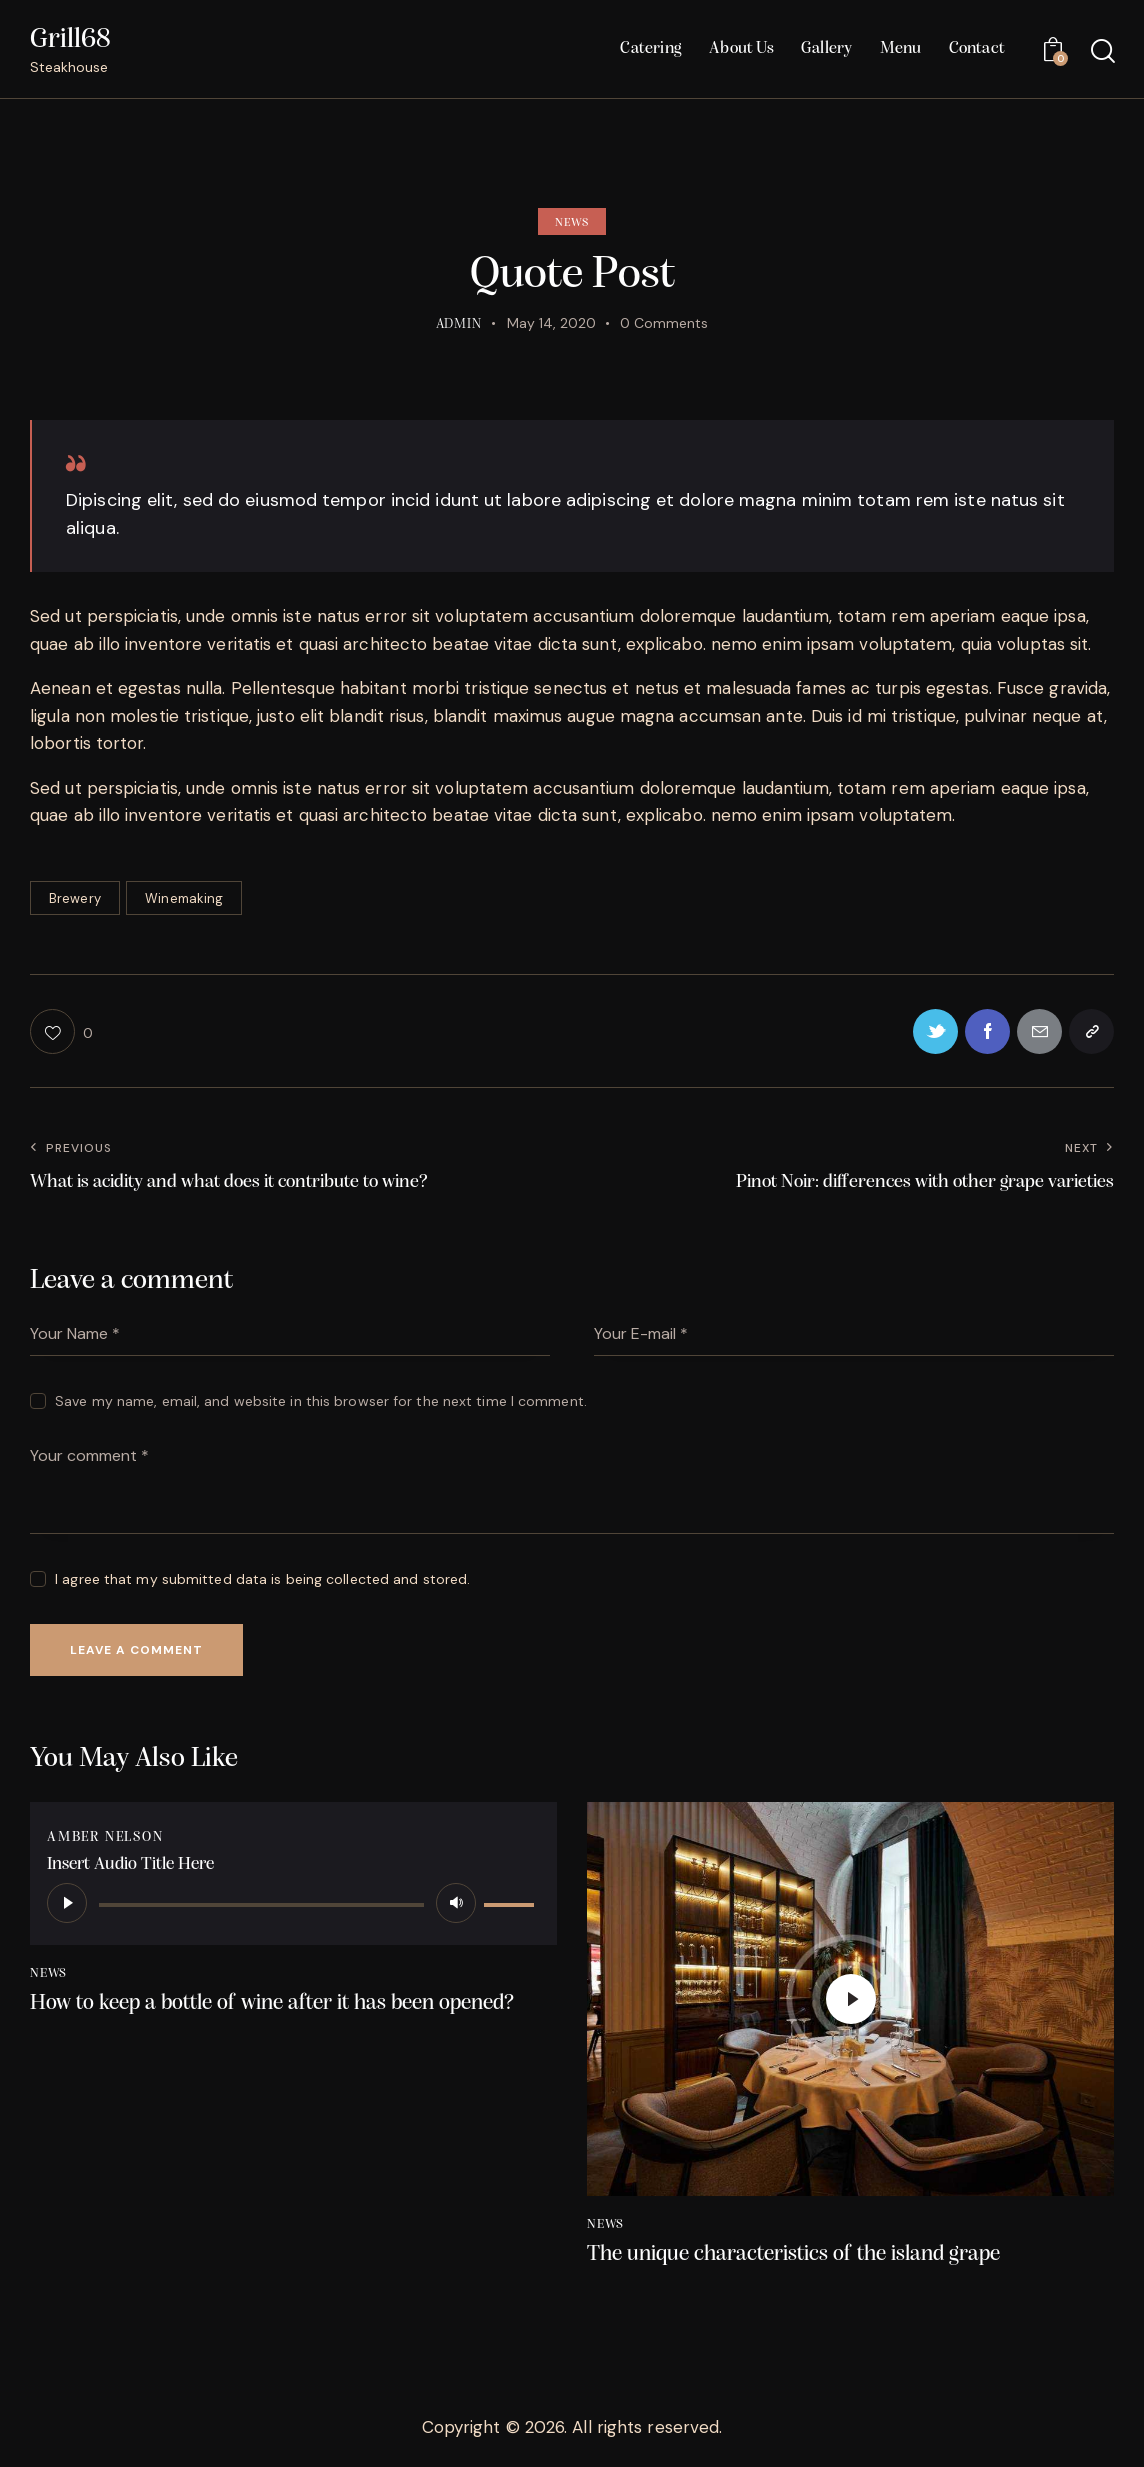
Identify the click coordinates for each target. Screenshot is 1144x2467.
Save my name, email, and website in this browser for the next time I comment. (321, 1401)
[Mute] (456, 1903)
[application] (293, 1903)
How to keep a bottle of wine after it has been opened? (272, 2003)
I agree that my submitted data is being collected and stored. (262, 1579)
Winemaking (184, 898)
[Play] (67, 1903)
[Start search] (1101, 52)
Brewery (75, 898)
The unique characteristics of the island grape (793, 2254)
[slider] (261, 1905)
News (572, 223)
